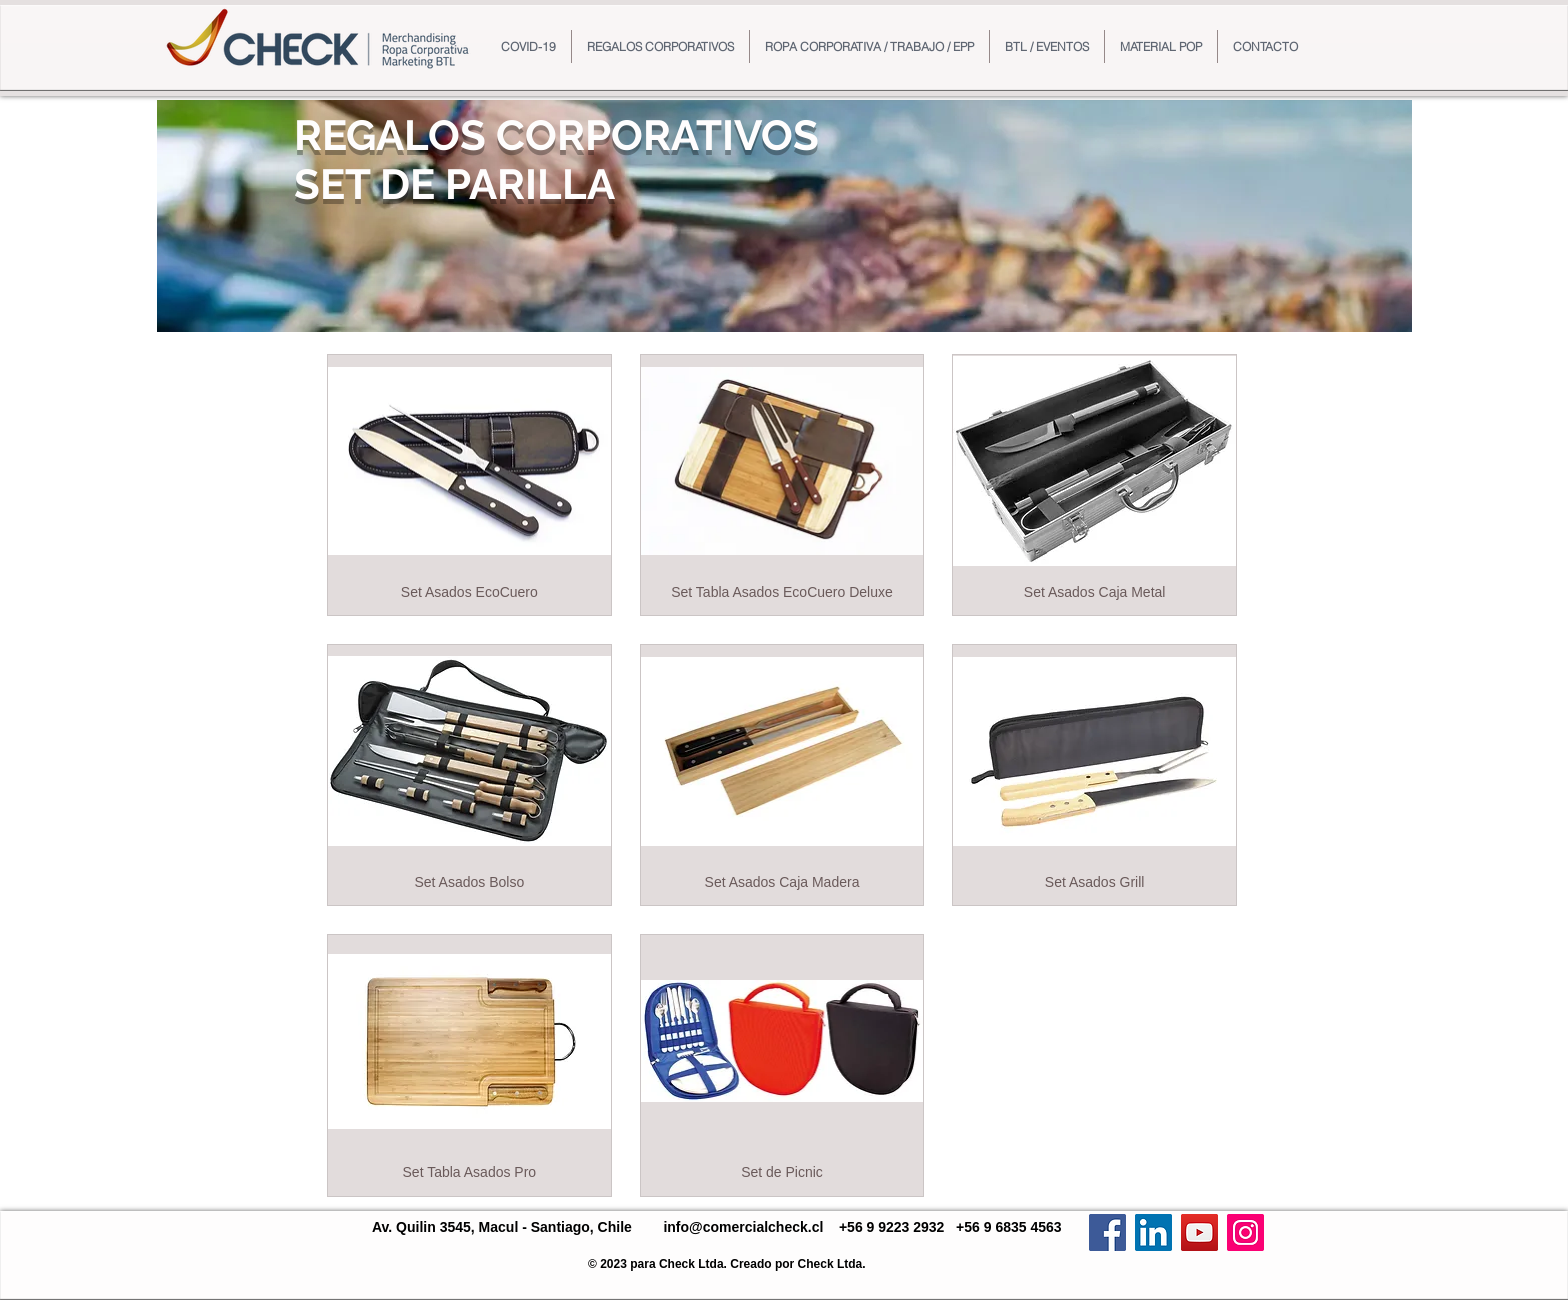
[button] (660, 46)
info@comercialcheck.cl (743, 1227)
